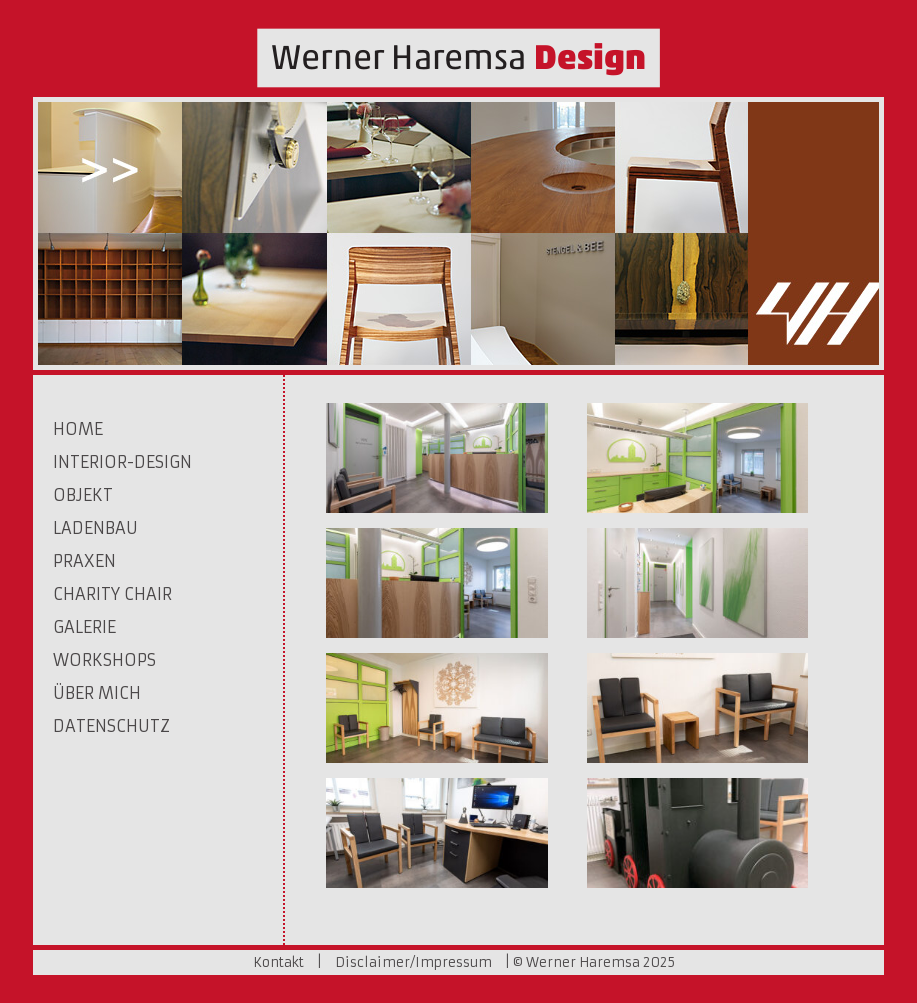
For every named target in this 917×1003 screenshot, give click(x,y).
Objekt (83, 495)
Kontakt (278, 962)
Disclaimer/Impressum (413, 962)
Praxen (84, 561)
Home (78, 429)
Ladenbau (95, 528)
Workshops (104, 660)
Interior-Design (122, 462)
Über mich (97, 693)
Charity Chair (112, 594)
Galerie (84, 627)
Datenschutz (111, 726)
